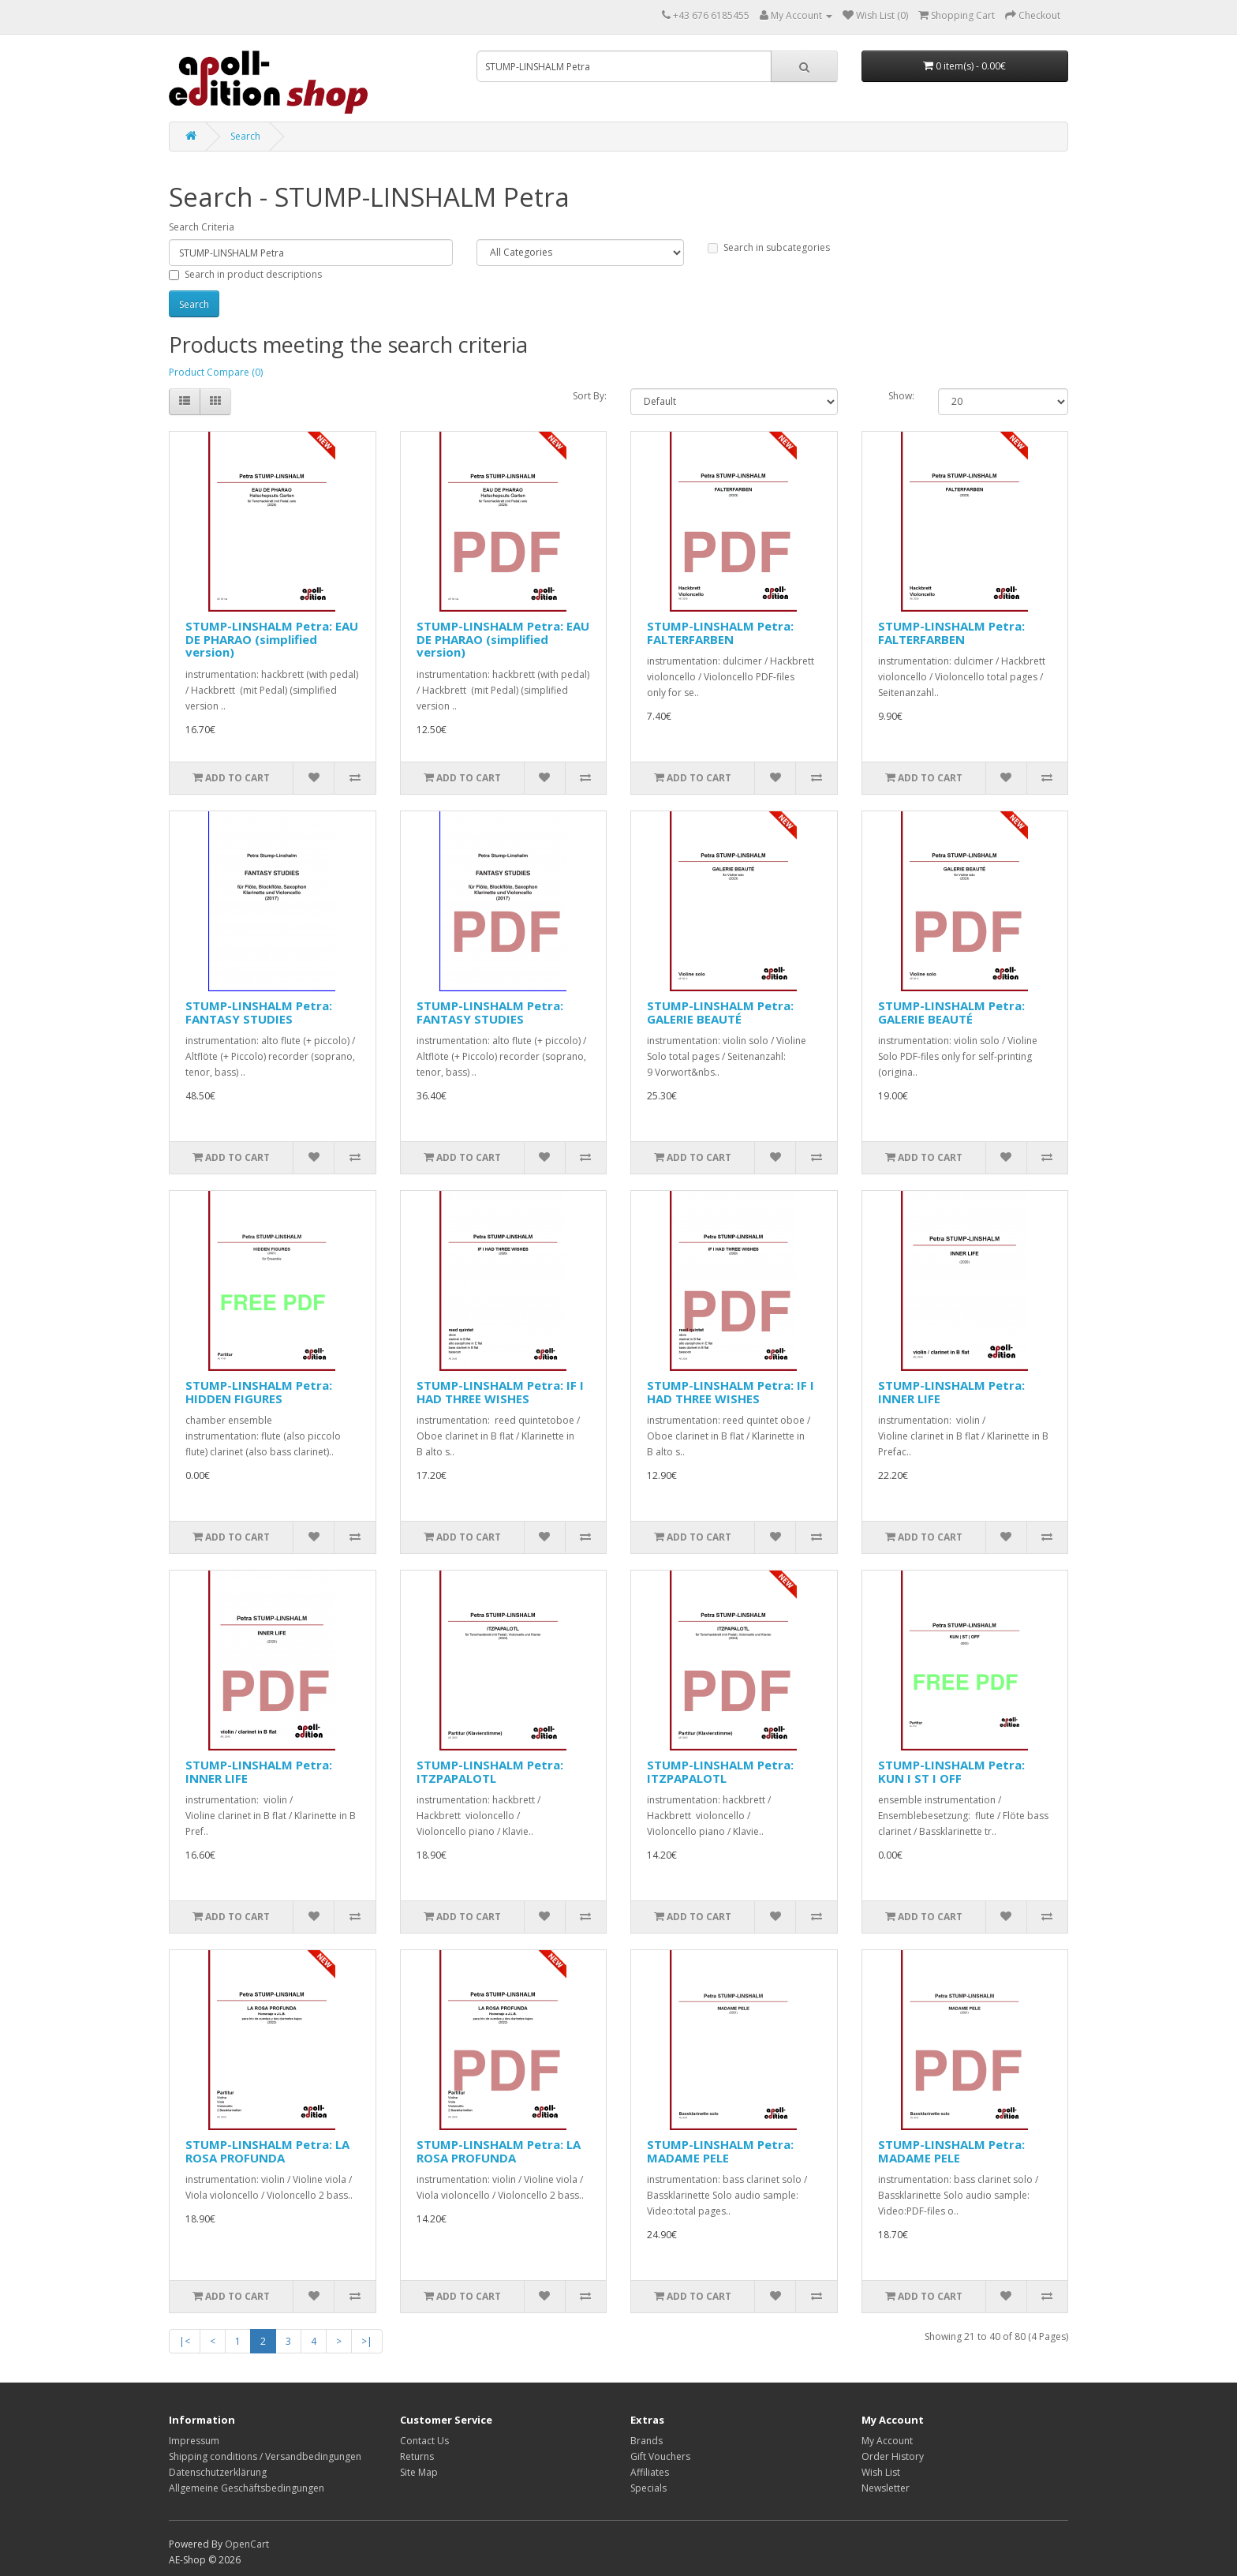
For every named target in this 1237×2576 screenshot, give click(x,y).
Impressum (194, 2440)
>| (366, 2341)
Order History (892, 2456)
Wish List (880, 2472)
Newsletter (885, 2488)
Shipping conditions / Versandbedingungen (265, 2456)
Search (245, 136)
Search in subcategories (769, 247)
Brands (646, 2440)
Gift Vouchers (660, 2456)
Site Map (419, 2472)
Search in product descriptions (245, 274)
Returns (417, 2456)
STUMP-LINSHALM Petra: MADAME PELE (720, 2151)
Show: (901, 395)
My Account (887, 2440)
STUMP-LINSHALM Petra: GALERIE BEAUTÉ (720, 1012)
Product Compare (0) (216, 372)
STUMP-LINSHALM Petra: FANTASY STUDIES (258, 1012)
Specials (648, 2488)
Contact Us (424, 2440)
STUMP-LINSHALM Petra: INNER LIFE (951, 1391)
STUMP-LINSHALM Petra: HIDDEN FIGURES (258, 1391)
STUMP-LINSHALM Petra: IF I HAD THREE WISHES (500, 1391)
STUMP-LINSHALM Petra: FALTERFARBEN (720, 632)
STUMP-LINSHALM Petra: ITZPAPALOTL (490, 1771)
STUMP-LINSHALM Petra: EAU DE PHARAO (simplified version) (271, 639)
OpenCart (247, 2544)
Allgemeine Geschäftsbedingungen (246, 2488)
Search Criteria (201, 227)
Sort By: (590, 395)
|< (184, 2341)
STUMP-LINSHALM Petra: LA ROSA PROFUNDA (267, 2151)
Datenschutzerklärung (218, 2472)
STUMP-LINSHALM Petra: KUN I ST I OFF (951, 1771)
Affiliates (649, 2472)
